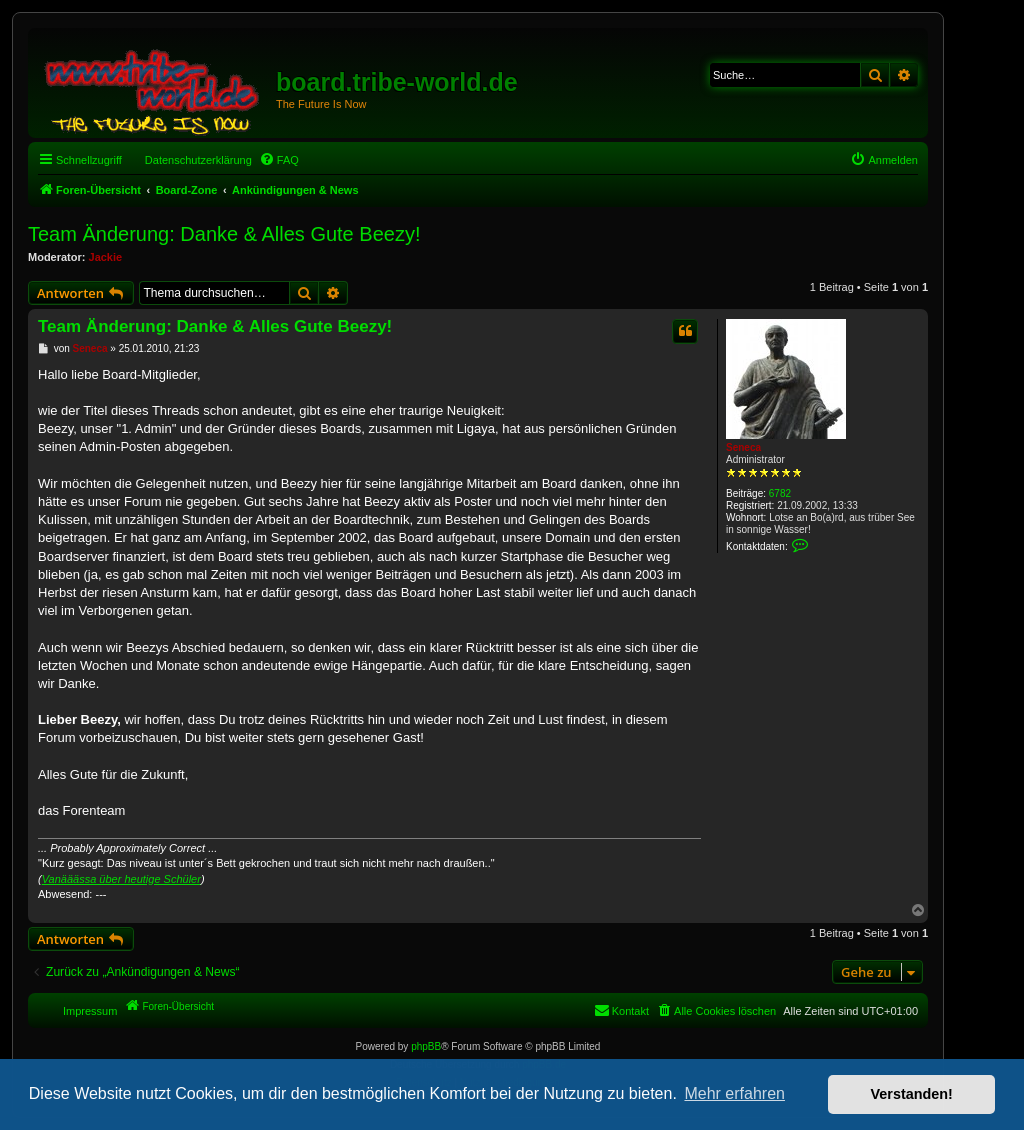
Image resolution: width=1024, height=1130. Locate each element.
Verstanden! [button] (912, 1094)
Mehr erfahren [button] (734, 1093)
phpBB (426, 1046)
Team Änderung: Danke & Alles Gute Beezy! (224, 234)
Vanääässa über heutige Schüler (121, 879)
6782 (780, 493)
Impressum (90, 1011)
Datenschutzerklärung (198, 160)
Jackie (106, 257)
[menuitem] (279, 160)
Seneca (743, 447)
